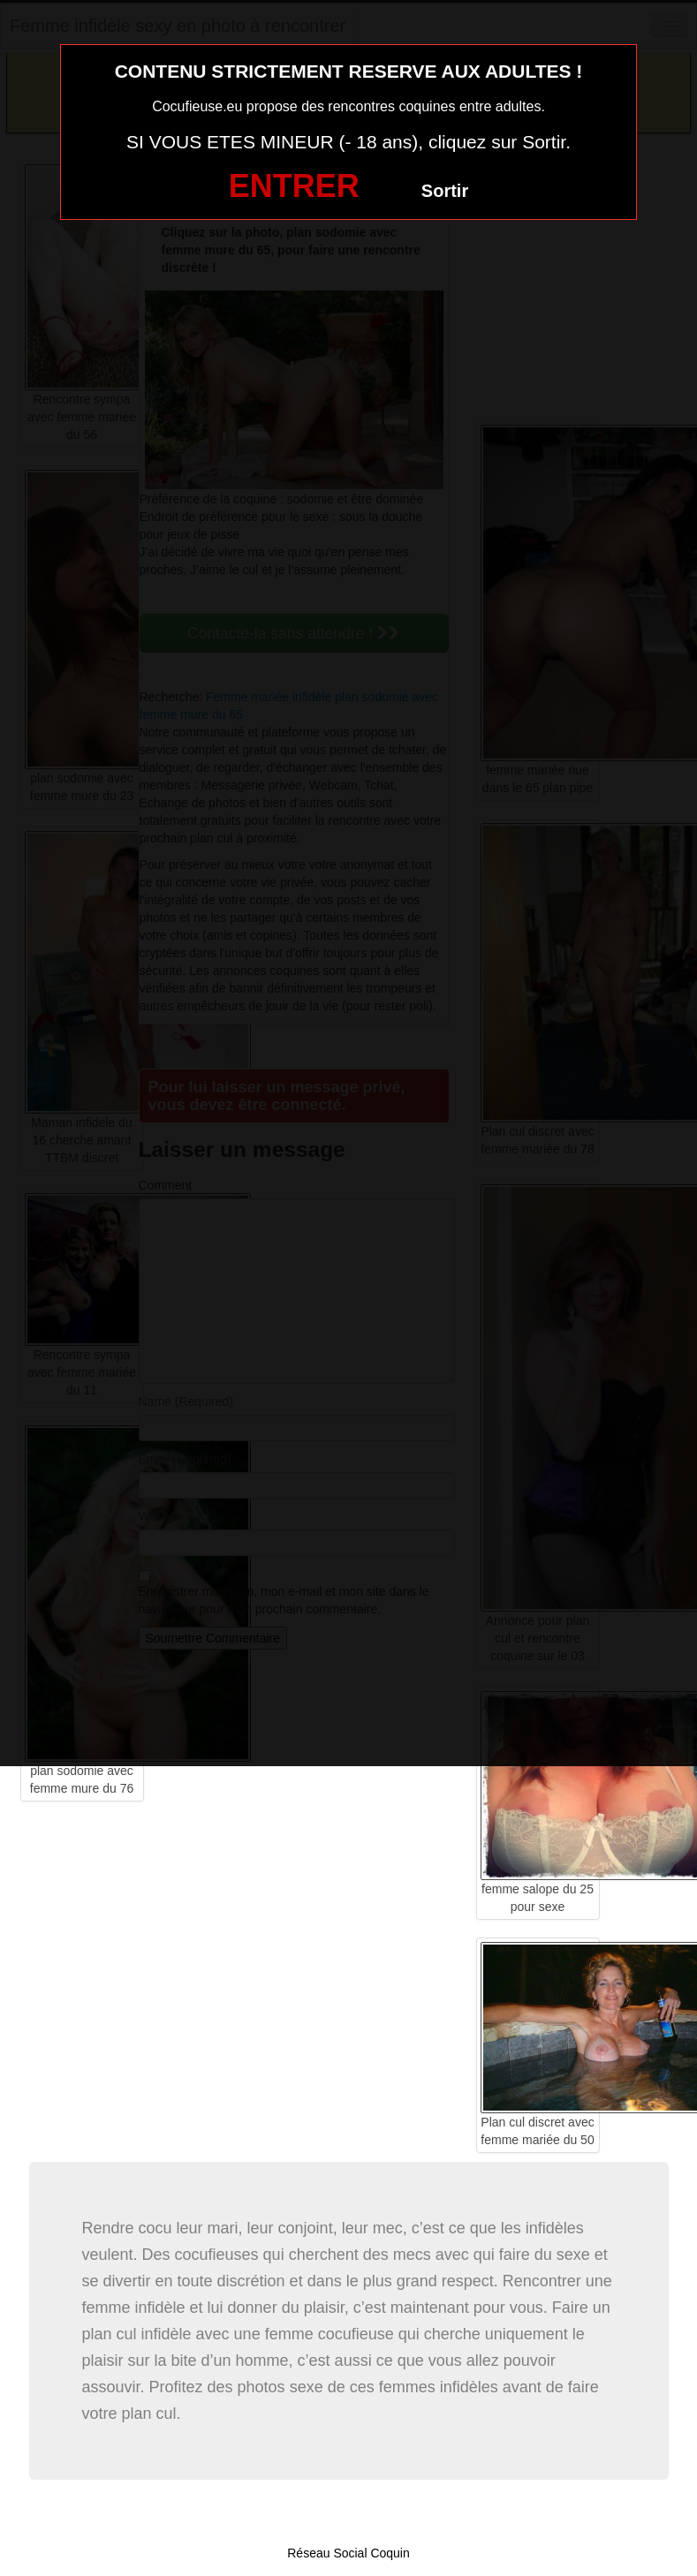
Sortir (444, 190)
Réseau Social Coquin (348, 2553)
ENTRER (294, 186)
